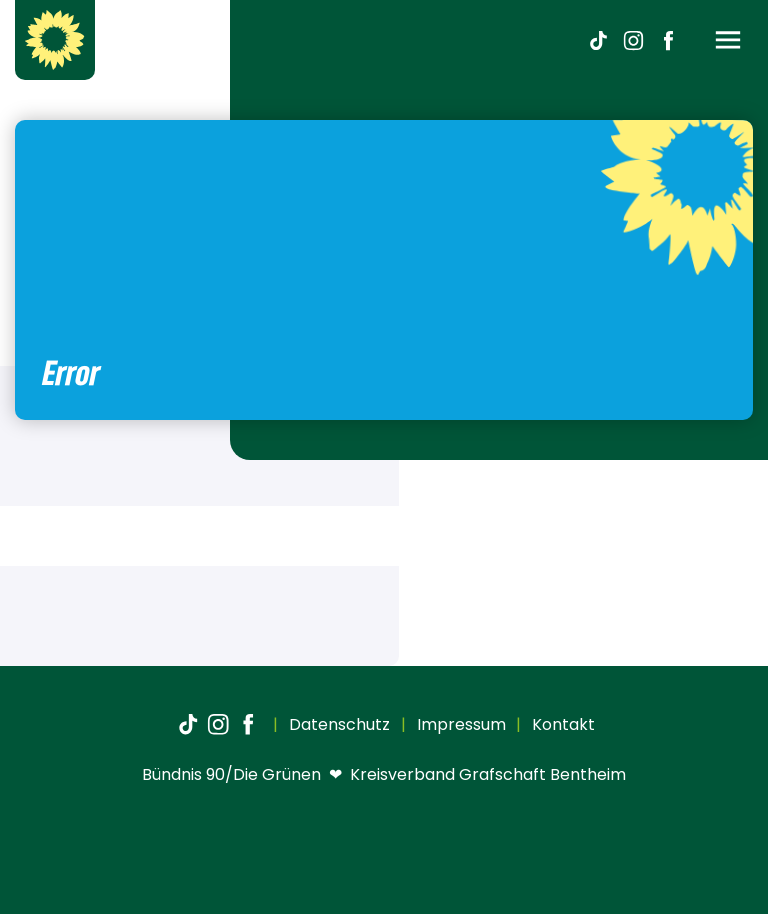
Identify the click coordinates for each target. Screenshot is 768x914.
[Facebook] (668, 40)
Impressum (459, 724)
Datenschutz (337, 724)
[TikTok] (598, 40)
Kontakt (561, 724)
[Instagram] (633, 40)
